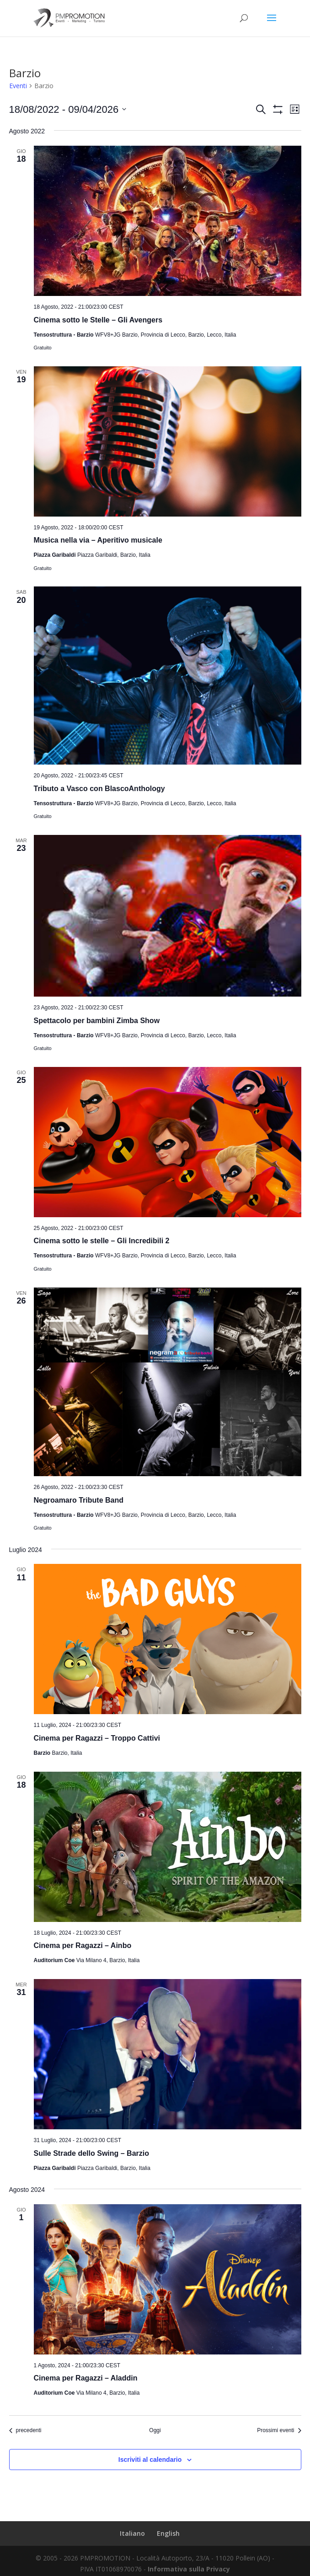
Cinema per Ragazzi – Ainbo (83, 1945)
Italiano (132, 2533)
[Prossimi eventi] (279, 2430)
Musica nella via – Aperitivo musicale (98, 540)
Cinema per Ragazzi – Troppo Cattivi (97, 1738)
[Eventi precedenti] (25, 2430)
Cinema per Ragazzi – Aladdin (86, 2378)
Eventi (18, 85)
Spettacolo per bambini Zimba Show (97, 1020)
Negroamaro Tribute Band (78, 1500)
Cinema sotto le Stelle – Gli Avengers (98, 320)
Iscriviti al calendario (150, 2459)
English (168, 2533)
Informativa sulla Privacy (189, 2569)
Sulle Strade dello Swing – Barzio (92, 2153)
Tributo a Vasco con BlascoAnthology (99, 788)
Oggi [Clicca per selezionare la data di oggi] (154, 2430)
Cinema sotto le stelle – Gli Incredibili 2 (102, 1241)
